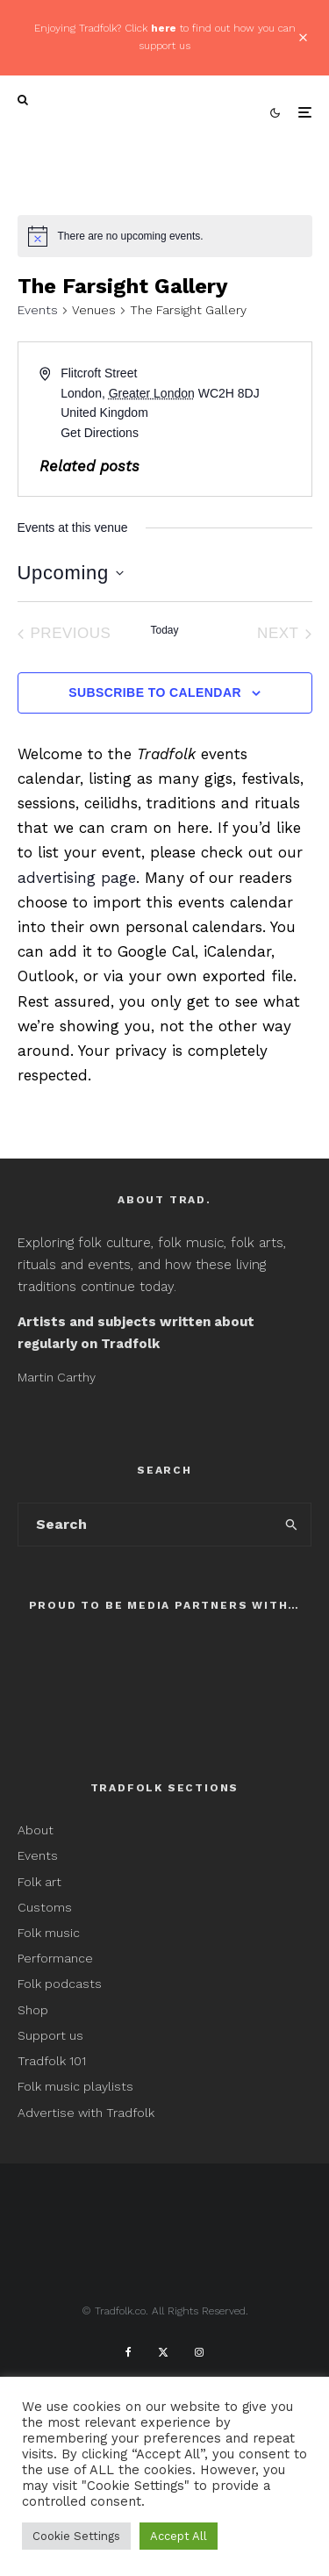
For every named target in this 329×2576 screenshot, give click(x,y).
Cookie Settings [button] (76, 2536)
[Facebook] (128, 2352)
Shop (33, 2010)
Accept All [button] (178, 2536)
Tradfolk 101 (52, 2061)
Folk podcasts (60, 1984)
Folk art (41, 1882)
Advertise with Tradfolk (86, 2113)
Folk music (49, 1933)
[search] (292, 1524)
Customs (45, 1907)
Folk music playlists (75, 2086)
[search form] (145, 1524)
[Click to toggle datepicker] (71, 572)
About (36, 1830)
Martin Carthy (57, 1377)
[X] (163, 2352)
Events (38, 310)
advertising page (77, 877)
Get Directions (100, 433)
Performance (55, 1958)
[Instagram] (199, 2352)
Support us (50, 2035)
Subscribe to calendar (154, 692)
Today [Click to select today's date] (164, 630)
